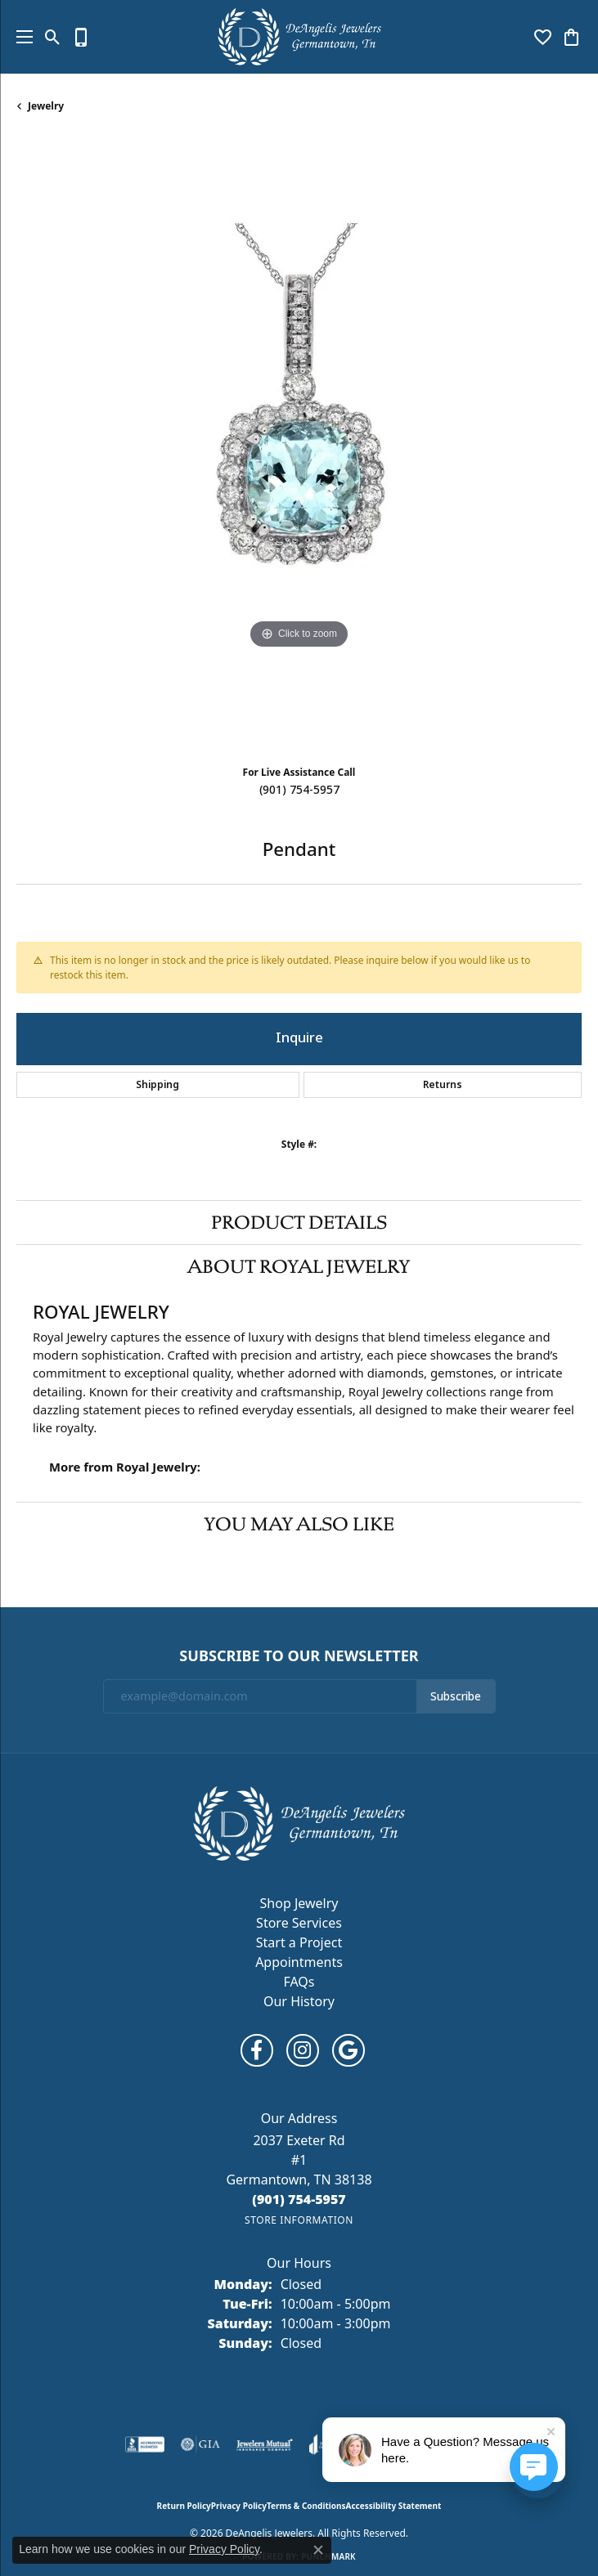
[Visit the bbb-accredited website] (144, 2444)
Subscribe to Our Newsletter (298, 1656)
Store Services (299, 1923)
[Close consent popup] (318, 2550)
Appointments (299, 1962)
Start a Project (299, 1942)
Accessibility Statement (394, 2506)
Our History (299, 2001)
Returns (442, 1084)
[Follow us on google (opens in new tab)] (348, 2050)
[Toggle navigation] (20, 37)
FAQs (298, 1982)
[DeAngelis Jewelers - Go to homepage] (299, 1822)
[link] (81, 36)
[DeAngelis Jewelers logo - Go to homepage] (299, 36)
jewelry (46, 106)
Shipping (157, 1084)
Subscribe (455, 1696)
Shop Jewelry (299, 1903)
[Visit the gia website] (200, 2444)
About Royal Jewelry (299, 1266)
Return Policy (184, 2506)
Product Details (299, 1222)
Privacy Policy (239, 2506)
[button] (53, 36)
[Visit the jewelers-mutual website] (264, 2444)
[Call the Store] (299, 2199)
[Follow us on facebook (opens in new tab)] (257, 2050)
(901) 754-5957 (299, 790)
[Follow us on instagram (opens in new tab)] (302, 2050)
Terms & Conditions (306, 2506)
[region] (299, 445)
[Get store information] (299, 2220)
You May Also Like (299, 1524)
